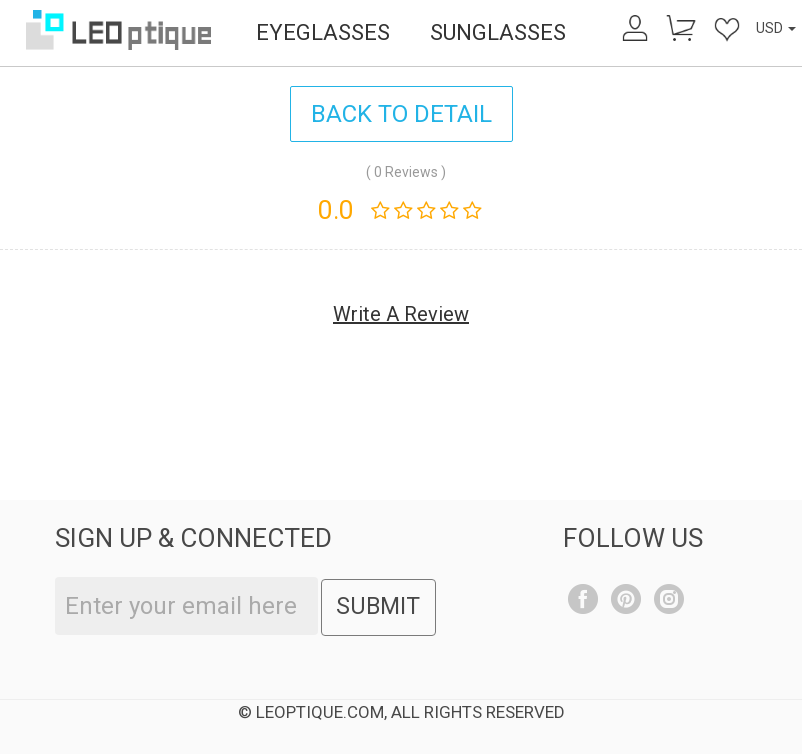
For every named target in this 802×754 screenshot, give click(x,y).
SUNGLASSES (498, 32)
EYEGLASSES (323, 32)
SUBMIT (378, 607)
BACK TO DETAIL (401, 114)
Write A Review (401, 314)
